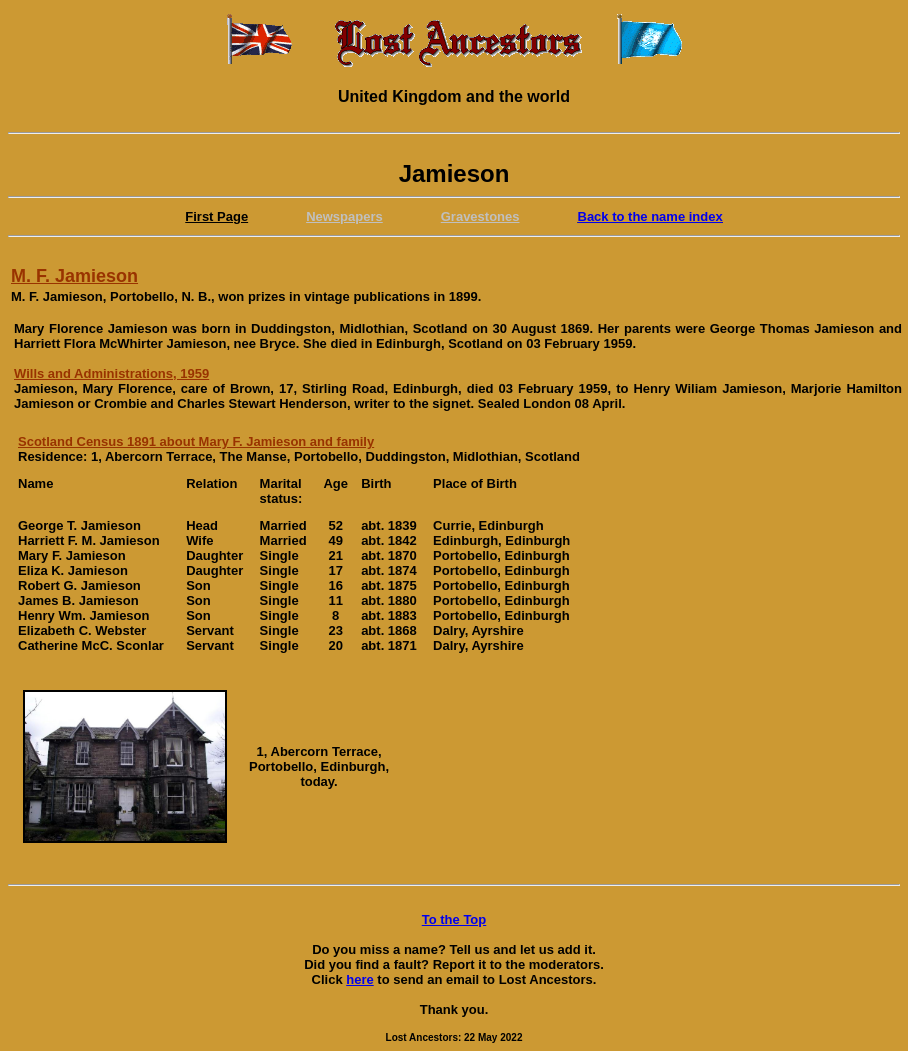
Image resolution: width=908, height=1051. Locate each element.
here (359, 979)
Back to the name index (650, 216)
